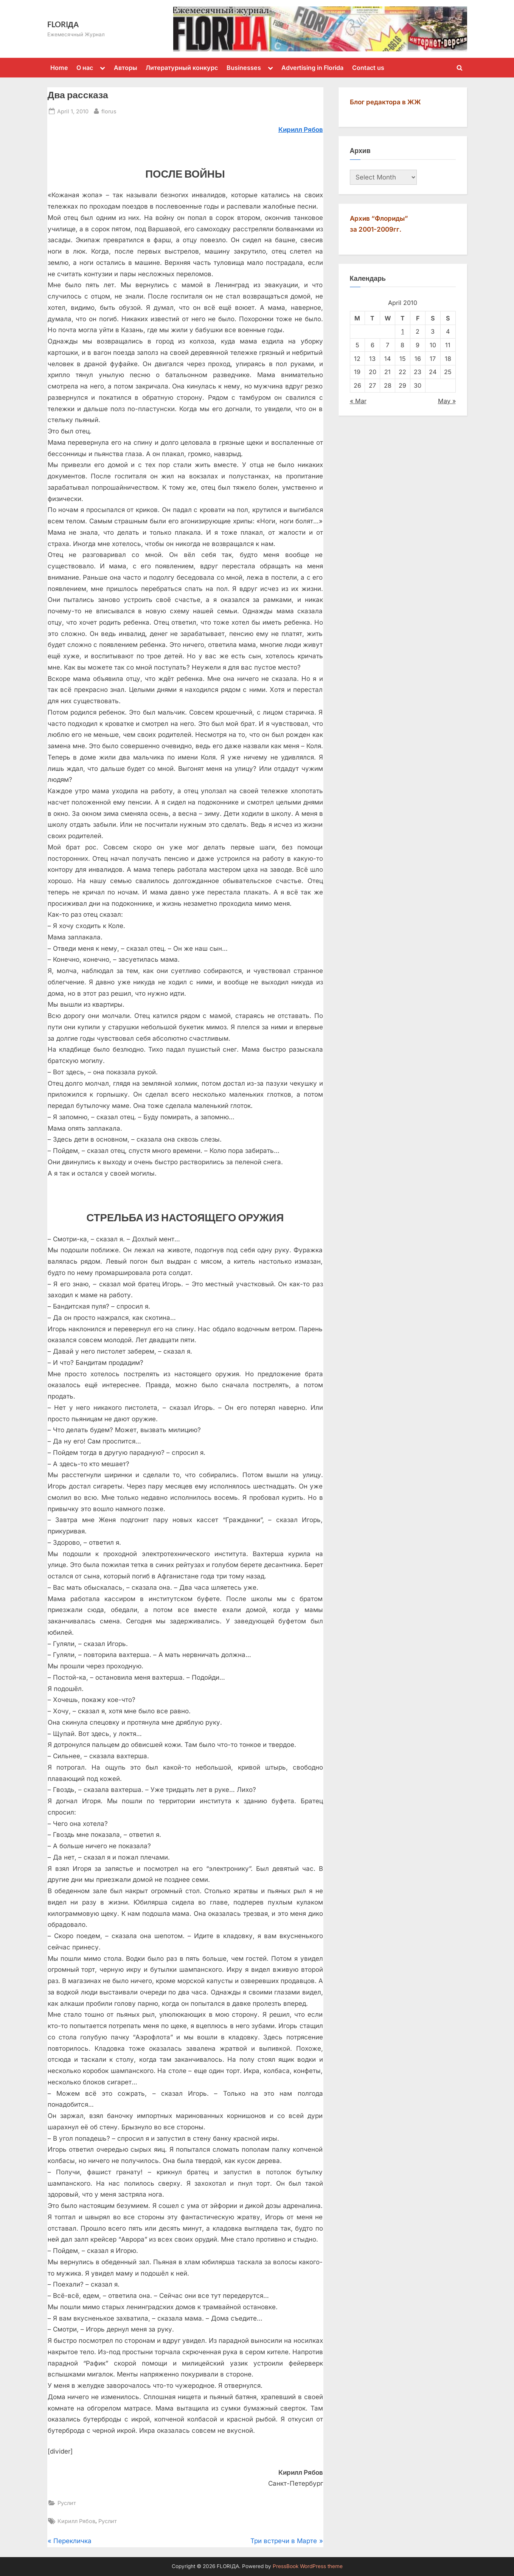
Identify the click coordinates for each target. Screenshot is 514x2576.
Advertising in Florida (312, 67)
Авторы (125, 67)
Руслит (66, 2503)
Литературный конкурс (182, 67)
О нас (84, 67)
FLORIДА (63, 24)
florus (108, 110)
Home (59, 67)
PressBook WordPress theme (308, 2566)
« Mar (358, 401)
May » (447, 401)
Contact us (368, 67)
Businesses (244, 67)
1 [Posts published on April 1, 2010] (402, 331)
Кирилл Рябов (76, 2521)
